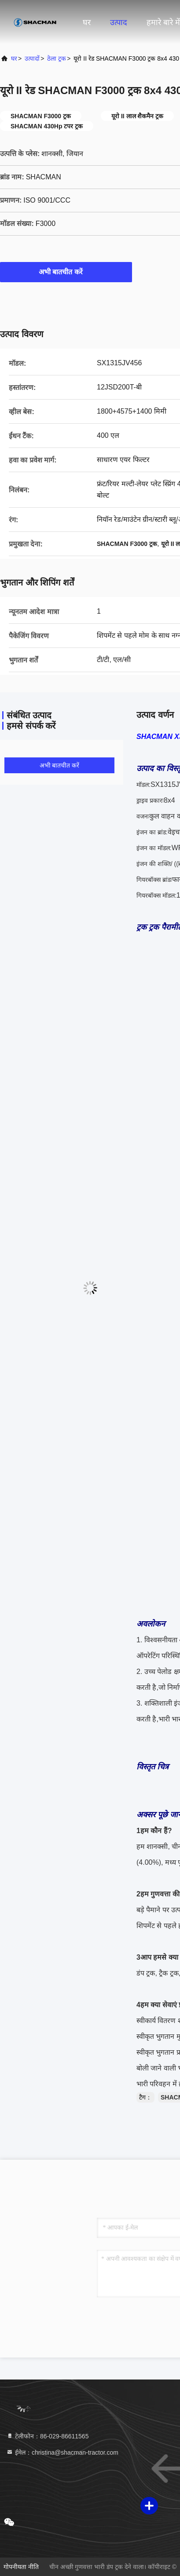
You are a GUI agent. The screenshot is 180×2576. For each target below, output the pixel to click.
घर (87, 22)
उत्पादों (32, 58)
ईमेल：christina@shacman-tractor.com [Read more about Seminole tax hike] (62, 2452)
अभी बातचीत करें (66, 271)
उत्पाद (118, 22)
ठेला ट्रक (56, 58)
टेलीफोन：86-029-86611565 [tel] (47, 2436)
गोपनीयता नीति (21, 2566)
